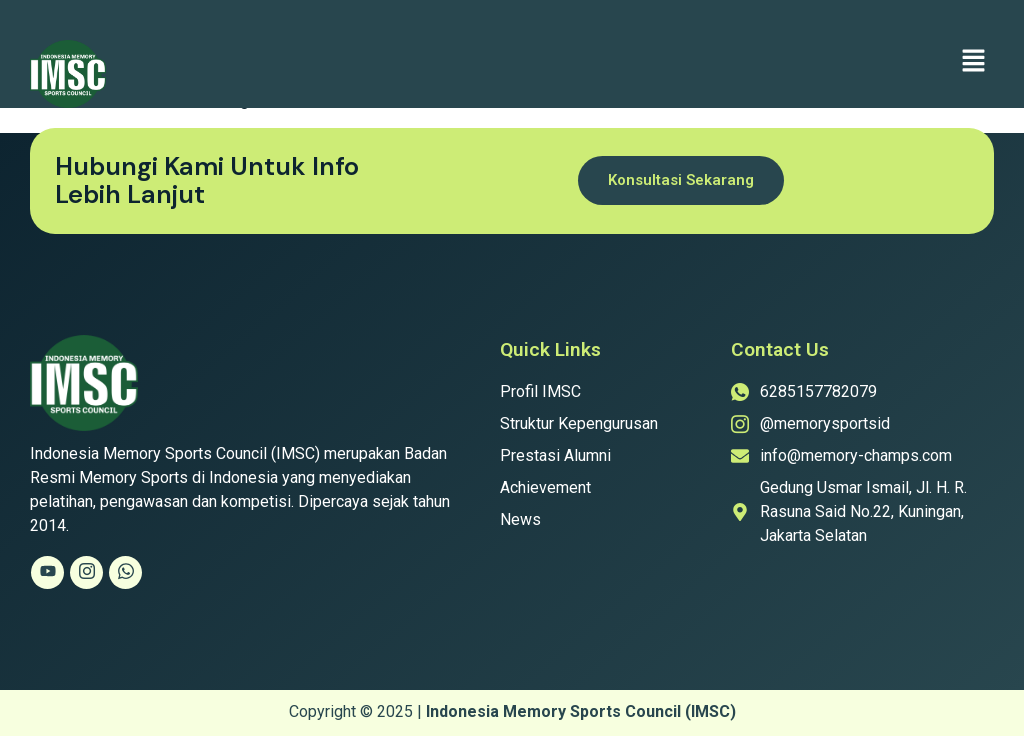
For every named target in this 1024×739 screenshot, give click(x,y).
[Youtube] (47, 572)
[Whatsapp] (125, 572)
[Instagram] (86, 572)
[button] (974, 62)
